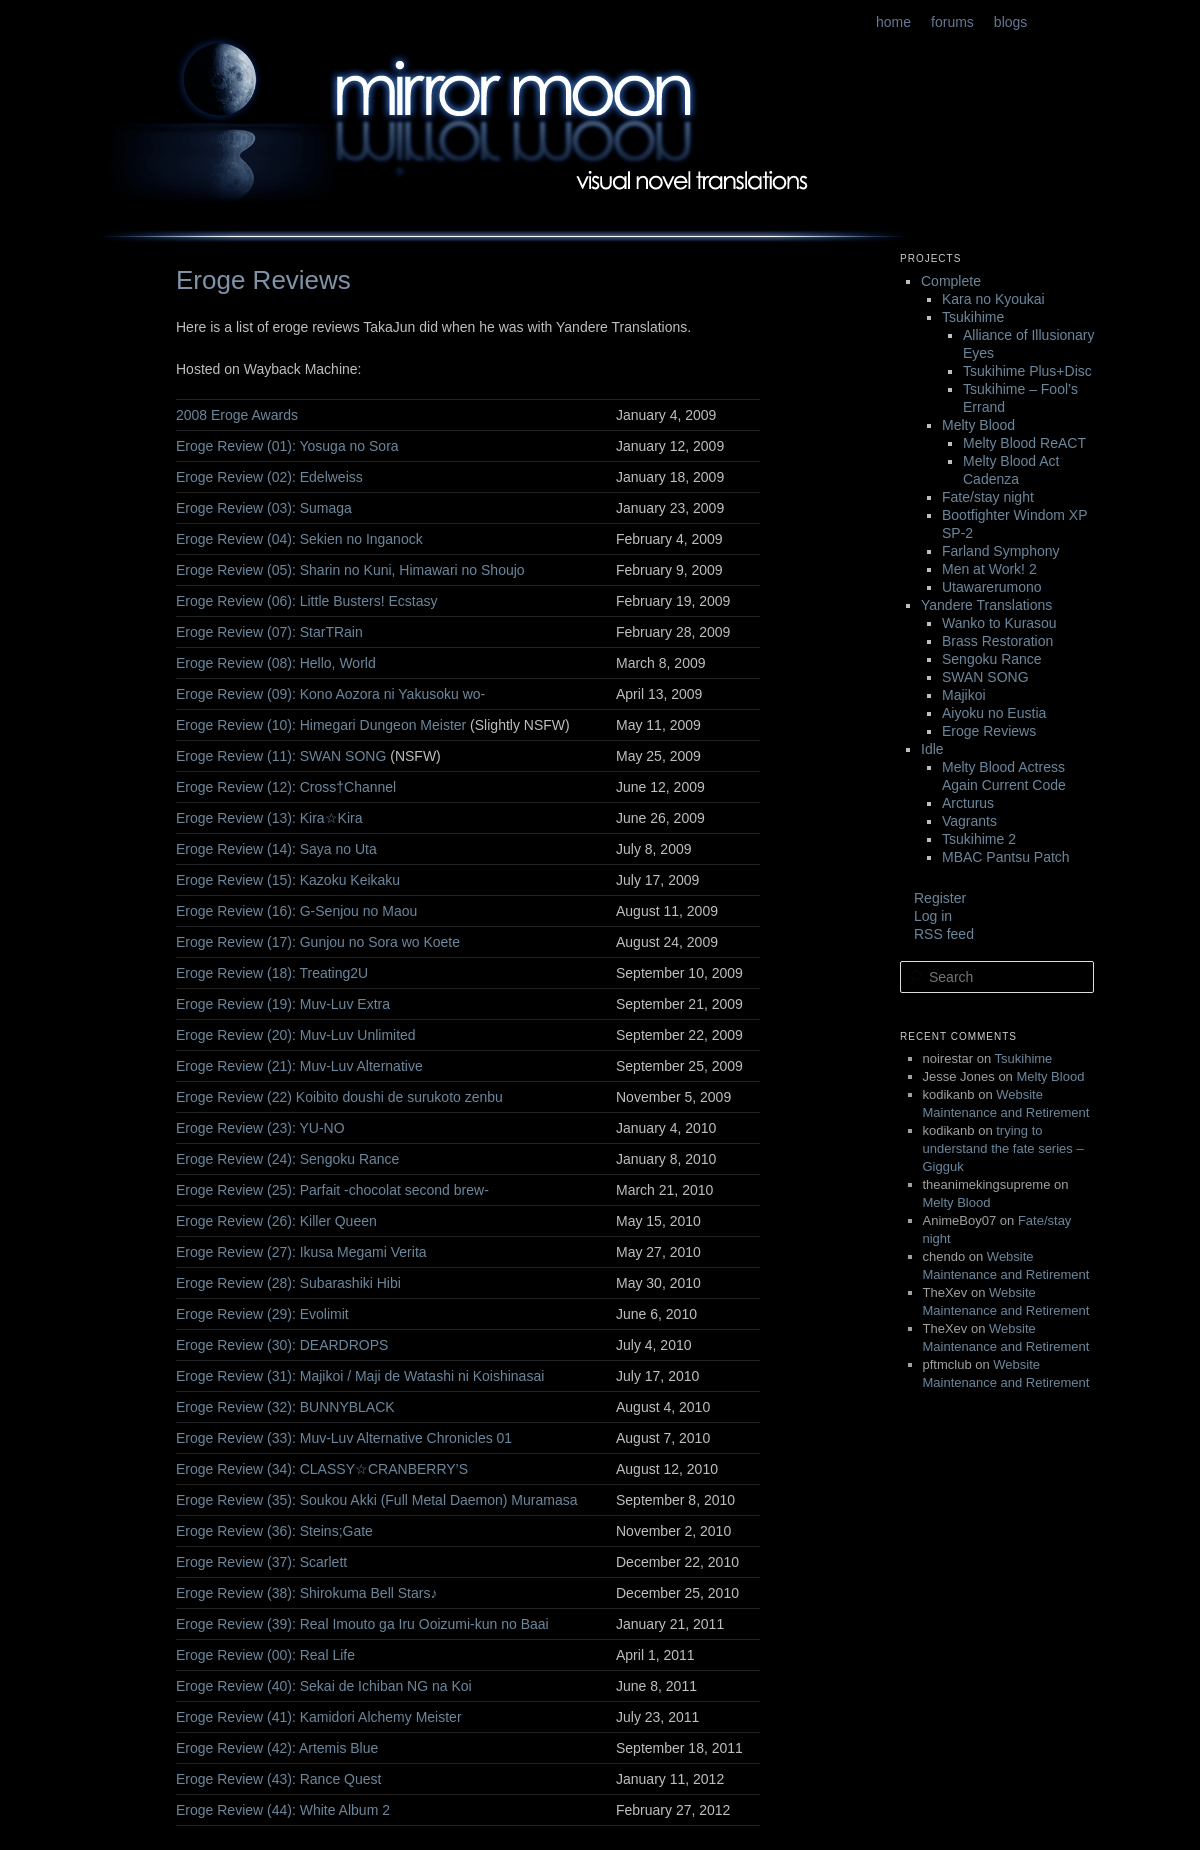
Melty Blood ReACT (1024, 443)
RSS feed (944, 934)
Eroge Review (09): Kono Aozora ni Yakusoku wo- (330, 694)
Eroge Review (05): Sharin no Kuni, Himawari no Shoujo (350, 570)
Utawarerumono (992, 587)
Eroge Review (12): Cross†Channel (286, 787)
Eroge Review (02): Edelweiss (269, 477)
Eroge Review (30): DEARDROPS (282, 1345)
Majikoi (964, 695)
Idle (932, 749)
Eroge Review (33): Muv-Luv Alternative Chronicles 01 (344, 1438)
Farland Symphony (1001, 551)
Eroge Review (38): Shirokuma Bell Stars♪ (306, 1593)
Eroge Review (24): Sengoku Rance (287, 1159)
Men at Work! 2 (989, 569)
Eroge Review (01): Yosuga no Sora (287, 446)
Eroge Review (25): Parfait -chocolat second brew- (332, 1190)
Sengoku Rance (992, 659)
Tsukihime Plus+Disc (1027, 371)
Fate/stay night (988, 497)
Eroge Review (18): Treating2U (272, 973)
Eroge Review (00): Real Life (265, 1655)
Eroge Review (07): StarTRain (269, 632)
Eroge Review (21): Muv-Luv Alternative (299, 1066)
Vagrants (969, 821)
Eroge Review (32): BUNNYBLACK (285, 1407)
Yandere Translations (986, 605)
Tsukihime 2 (979, 839)
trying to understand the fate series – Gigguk (1003, 1148)
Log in (933, 916)
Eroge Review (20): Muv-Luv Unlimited (296, 1035)
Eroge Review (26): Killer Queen (276, 1221)
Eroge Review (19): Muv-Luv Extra (283, 1004)
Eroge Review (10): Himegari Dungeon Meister (321, 725)
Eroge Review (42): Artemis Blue (277, 1748)
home (893, 22)
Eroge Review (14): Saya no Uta (276, 849)
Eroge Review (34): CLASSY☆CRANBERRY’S (322, 1469)
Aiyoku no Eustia (994, 713)
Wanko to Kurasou (999, 623)
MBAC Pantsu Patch (1006, 857)
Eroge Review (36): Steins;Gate (274, 1531)
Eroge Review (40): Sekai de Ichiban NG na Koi (324, 1686)
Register (940, 898)
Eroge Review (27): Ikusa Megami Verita (301, 1252)
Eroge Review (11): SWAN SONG (281, 756)
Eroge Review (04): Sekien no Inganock (299, 539)
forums (952, 22)
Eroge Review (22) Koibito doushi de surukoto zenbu (339, 1097)
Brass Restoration (997, 641)
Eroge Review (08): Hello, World (276, 663)
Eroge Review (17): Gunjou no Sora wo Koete (318, 942)
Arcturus (968, 803)
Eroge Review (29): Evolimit (262, 1314)
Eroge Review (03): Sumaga (264, 508)
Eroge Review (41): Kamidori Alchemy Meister (319, 1717)
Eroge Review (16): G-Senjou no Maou (296, 911)
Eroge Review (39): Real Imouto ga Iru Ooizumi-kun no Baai (362, 1624)
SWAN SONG (985, 677)
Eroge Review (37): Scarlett (261, 1562)
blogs (1010, 22)
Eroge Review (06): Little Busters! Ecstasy (306, 601)
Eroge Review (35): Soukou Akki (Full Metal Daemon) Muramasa (377, 1500)
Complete (951, 281)
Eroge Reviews (989, 731)
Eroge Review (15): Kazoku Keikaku (288, 880)
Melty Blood (978, 425)
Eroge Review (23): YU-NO (260, 1128)
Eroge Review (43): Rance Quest (278, 1779)
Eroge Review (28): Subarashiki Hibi (288, 1283)
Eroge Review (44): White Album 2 (283, 1810)
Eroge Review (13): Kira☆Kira (269, 818)
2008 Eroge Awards (237, 415)
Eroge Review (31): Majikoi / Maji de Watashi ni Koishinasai (360, 1376)
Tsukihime (973, 317)
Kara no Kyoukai (993, 299)
